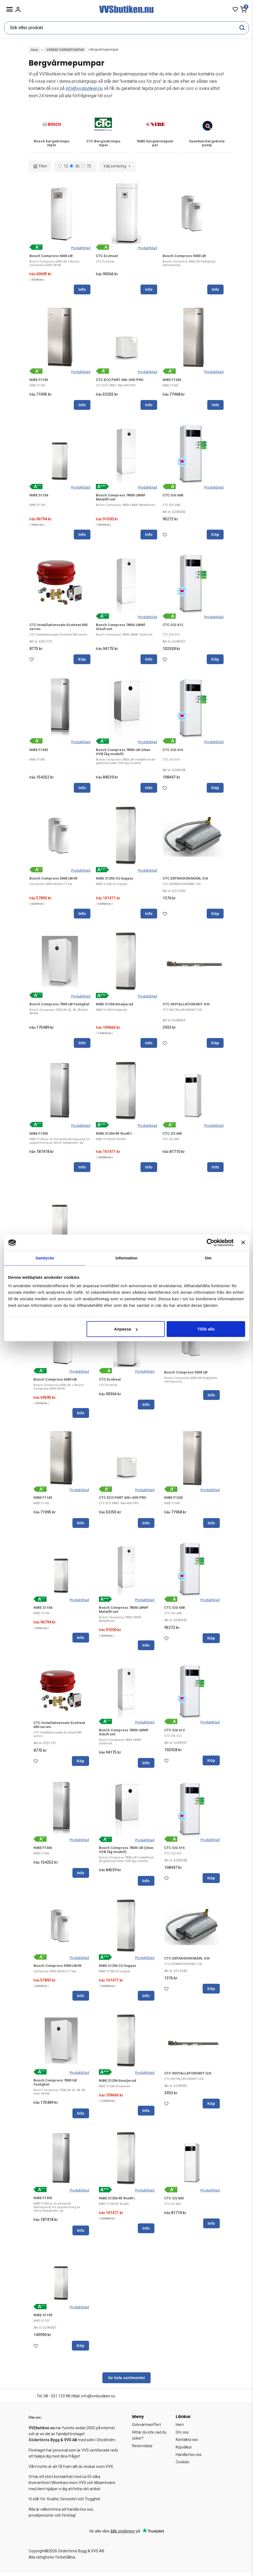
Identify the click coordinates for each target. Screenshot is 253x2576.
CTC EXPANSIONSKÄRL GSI (185, 881)
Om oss (182, 2436)
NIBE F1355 (38, 1136)
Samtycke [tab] (44, 1258)
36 (75, 168)
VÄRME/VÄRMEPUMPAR (65, 50)
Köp (215, 537)
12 (63, 168)
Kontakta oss (187, 2443)
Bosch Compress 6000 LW (51, 257)
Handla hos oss (189, 2458)
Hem (34, 50)
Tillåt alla (206, 1329)
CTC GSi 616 (173, 752)
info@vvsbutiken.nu (84, 88)
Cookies (182, 2465)
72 (86, 168)
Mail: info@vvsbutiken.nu (93, 2399)
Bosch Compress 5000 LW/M (53, 881)
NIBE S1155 (42, 2318)
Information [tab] (126, 1258)
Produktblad (80, 250)
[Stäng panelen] (243, 1242)
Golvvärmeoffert (146, 2428)
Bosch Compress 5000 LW (184, 257)
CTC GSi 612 (173, 627)
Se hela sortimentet (126, 2381)
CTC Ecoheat (107, 257)
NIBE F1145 (38, 382)
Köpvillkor (184, 2451)
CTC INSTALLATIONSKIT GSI (186, 1007)
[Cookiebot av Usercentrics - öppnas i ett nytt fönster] (210, 1242)
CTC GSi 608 (173, 497)
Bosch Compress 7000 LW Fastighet (59, 1007)
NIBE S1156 (38, 497)
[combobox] (117, 168)
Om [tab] (208, 1258)
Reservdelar (142, 2449)
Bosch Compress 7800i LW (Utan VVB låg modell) (123, 754)
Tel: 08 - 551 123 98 (53, 2399)
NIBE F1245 (172, 382)
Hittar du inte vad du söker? (149, 2439)
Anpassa (126, 1329)
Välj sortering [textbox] (114, 168)
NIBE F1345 (38, 752)
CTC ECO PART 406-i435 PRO (119, 382)
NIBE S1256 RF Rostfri (114, 1136)
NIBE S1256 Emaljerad (114, 1007)
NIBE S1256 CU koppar (114, 881)
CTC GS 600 (172, 1136)
